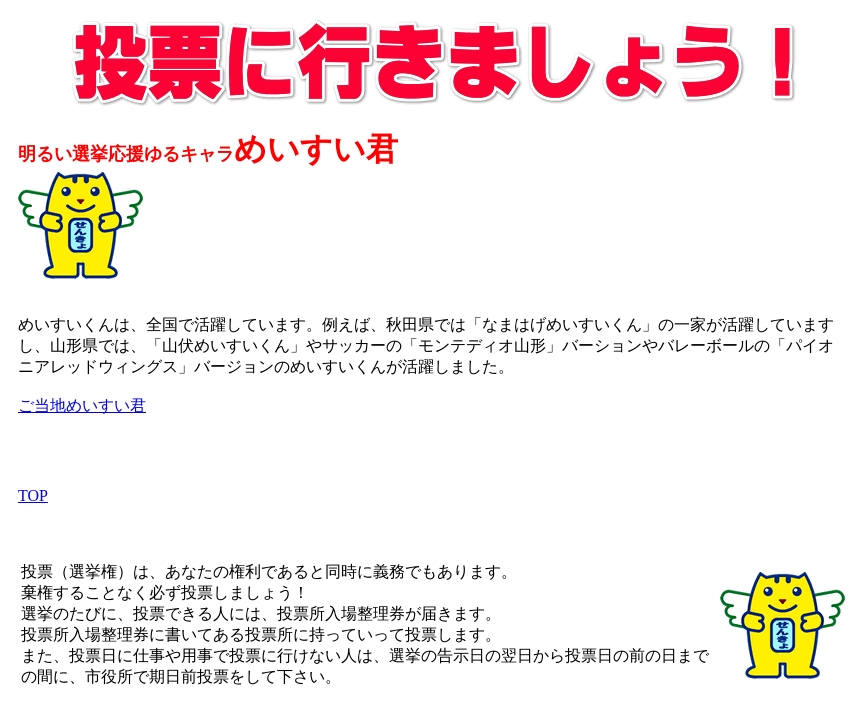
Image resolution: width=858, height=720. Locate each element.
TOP (33, 495)
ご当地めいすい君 (82, 405)
